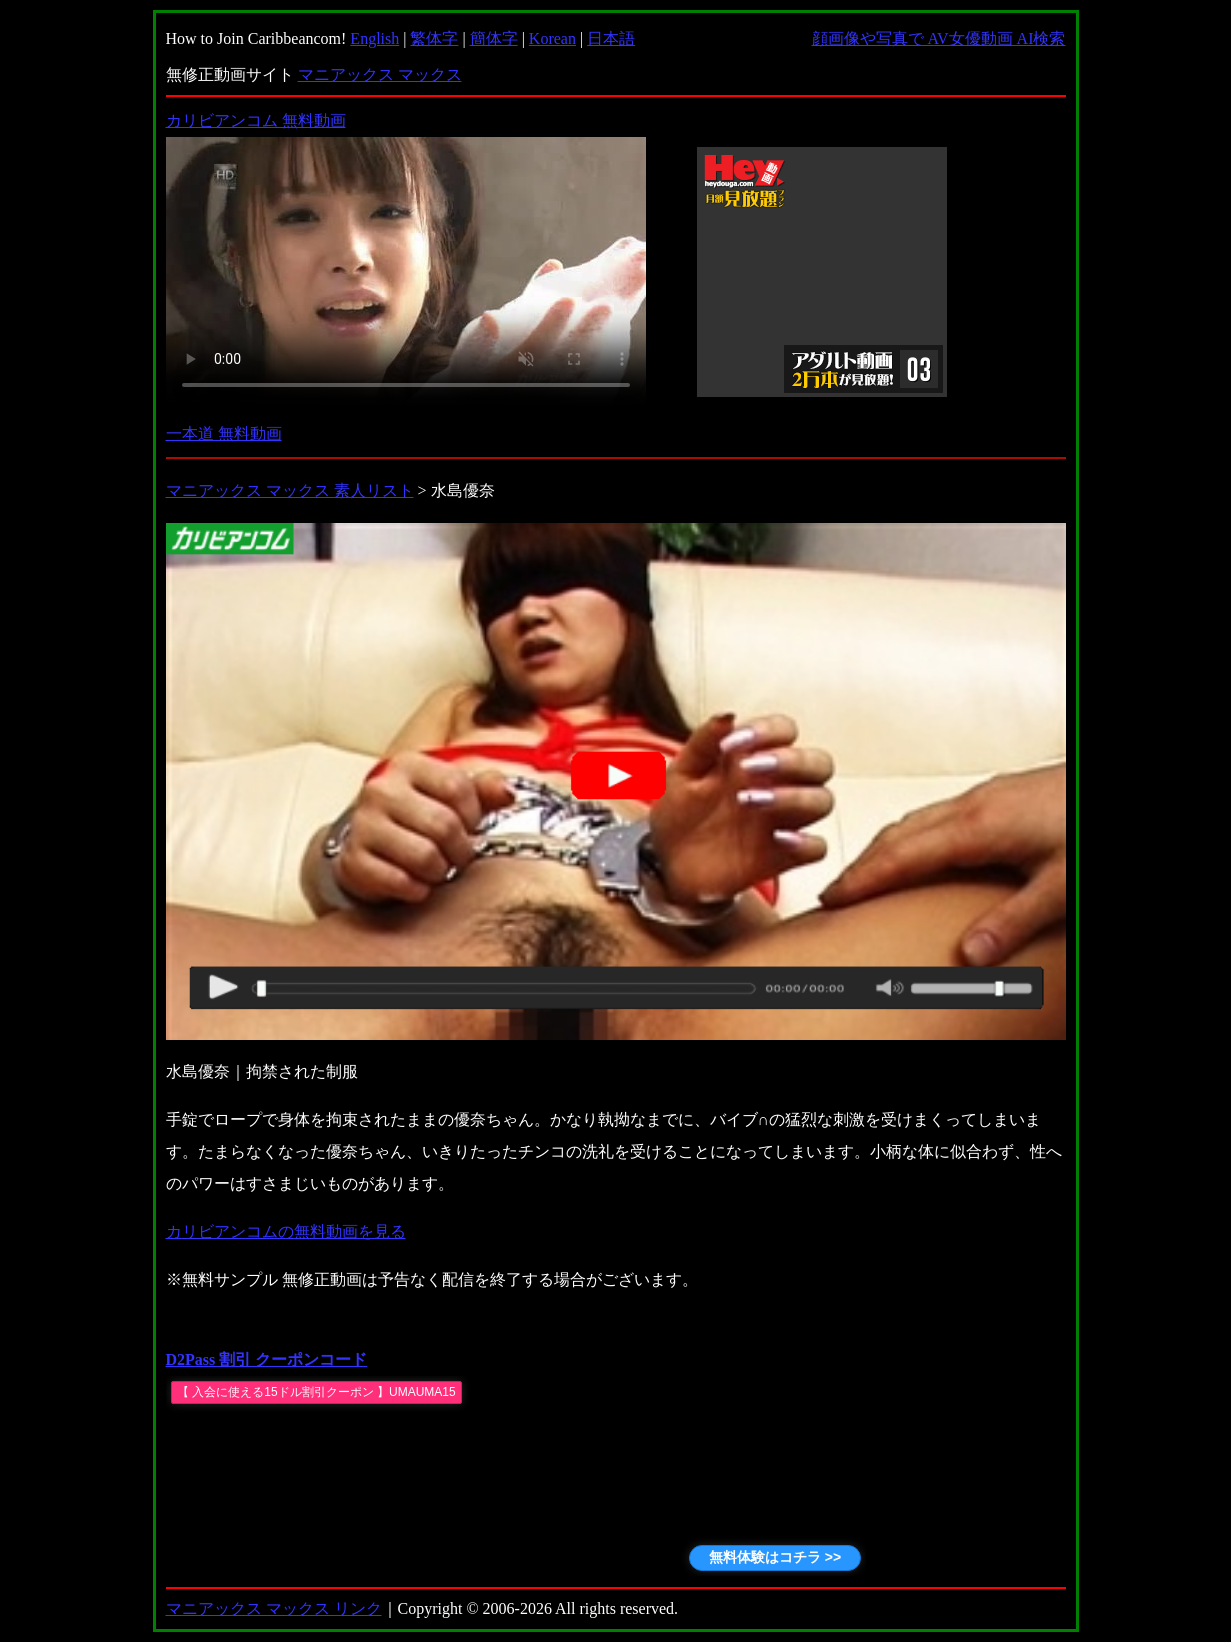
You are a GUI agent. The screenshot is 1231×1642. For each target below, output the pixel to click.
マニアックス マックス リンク (274, 1608)
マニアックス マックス (380, 74)
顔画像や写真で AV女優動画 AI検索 (939, 38)
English (374, 38)
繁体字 (434, 38)
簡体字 (494, 38)
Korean (552, 38)
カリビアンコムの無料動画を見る (286, 1231)
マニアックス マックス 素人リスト (290, 490)
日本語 (611, 38)
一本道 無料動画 (224, 433)
